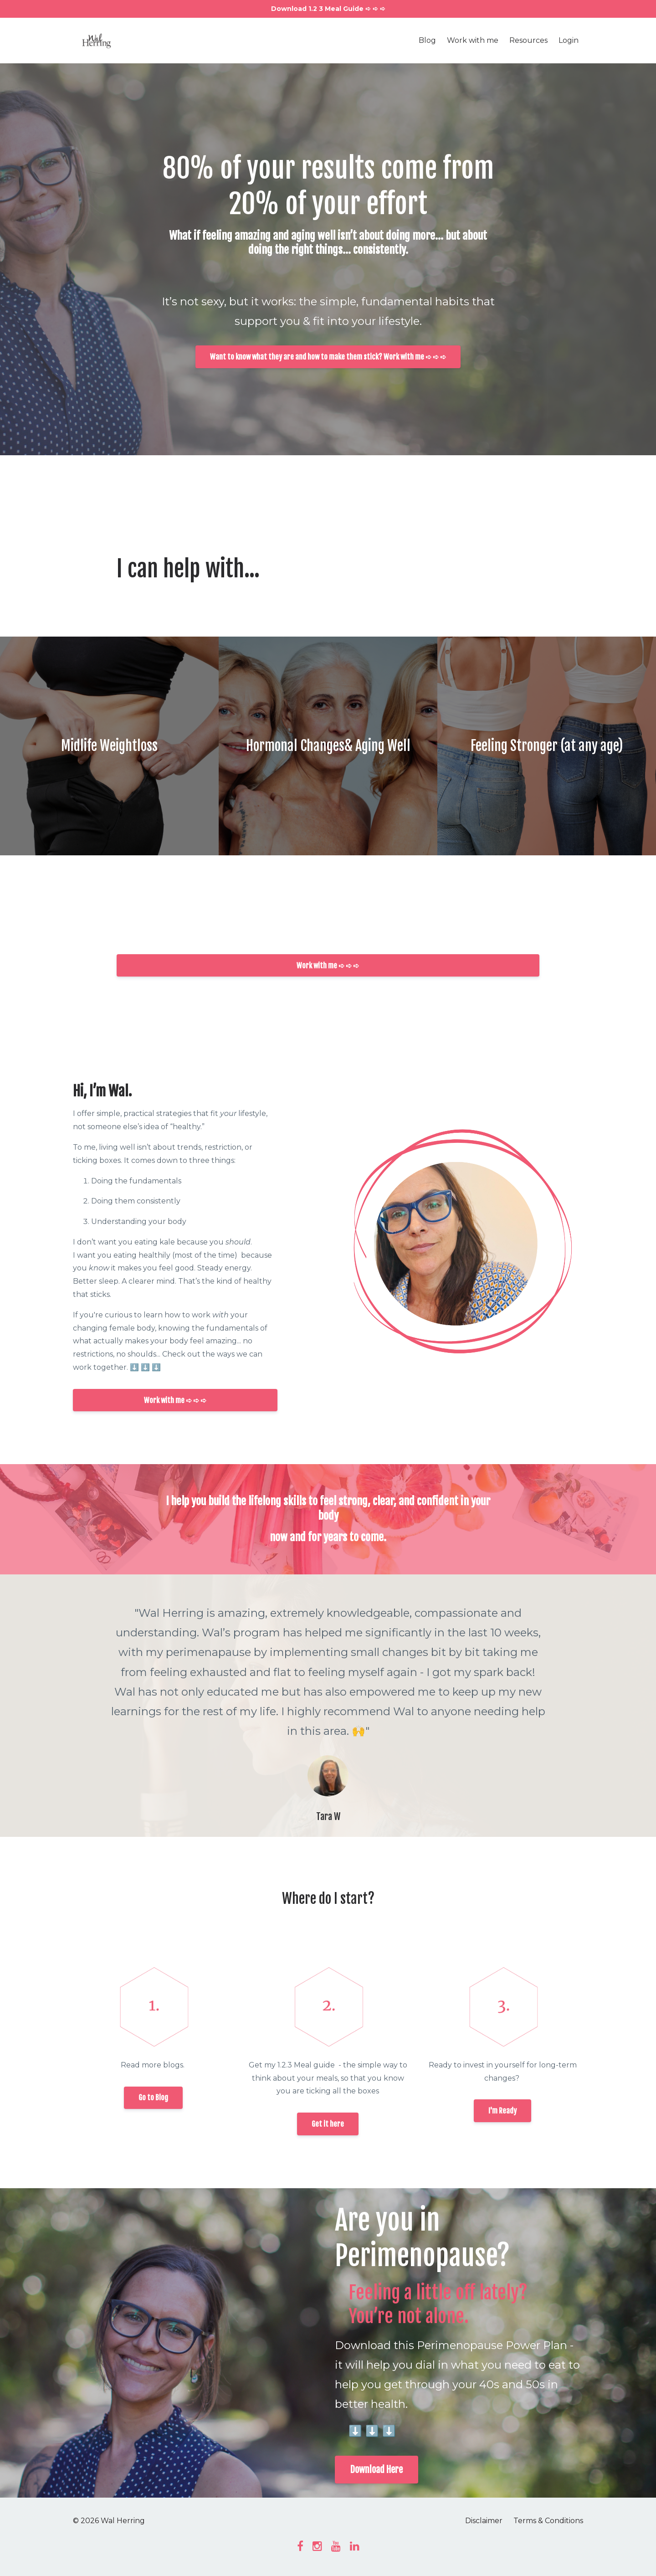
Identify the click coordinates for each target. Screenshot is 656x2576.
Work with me (472, 40)
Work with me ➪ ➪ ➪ (328, 965)
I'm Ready (502, 2110)
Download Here (376, 2469)
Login (569, 40)
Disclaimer (483, 2520)
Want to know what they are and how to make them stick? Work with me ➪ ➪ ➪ (328, 356)
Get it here (328, 2124)
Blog (427, 40)
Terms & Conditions (548, 2520)
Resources (528, 40)
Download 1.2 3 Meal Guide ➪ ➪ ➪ (328, 9)
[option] (328, 1705)
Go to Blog (153, 2097)
